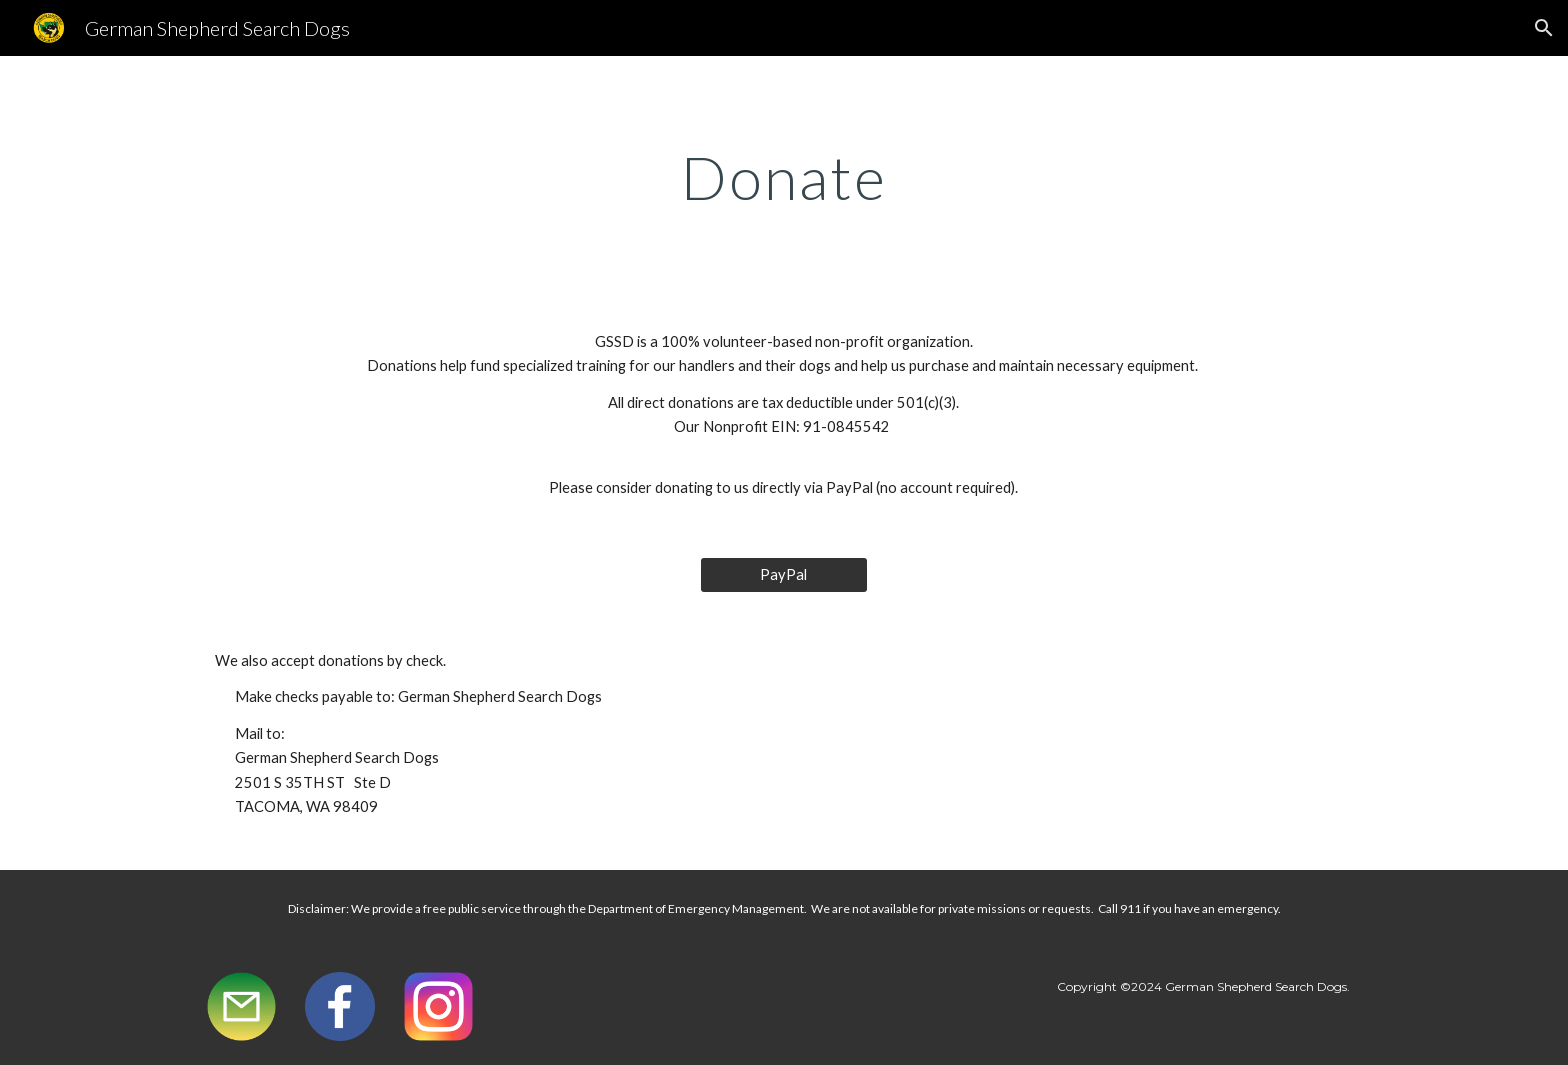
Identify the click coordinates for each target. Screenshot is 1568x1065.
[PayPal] (784, 575)
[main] (784, 177)
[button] (1544, 28)
